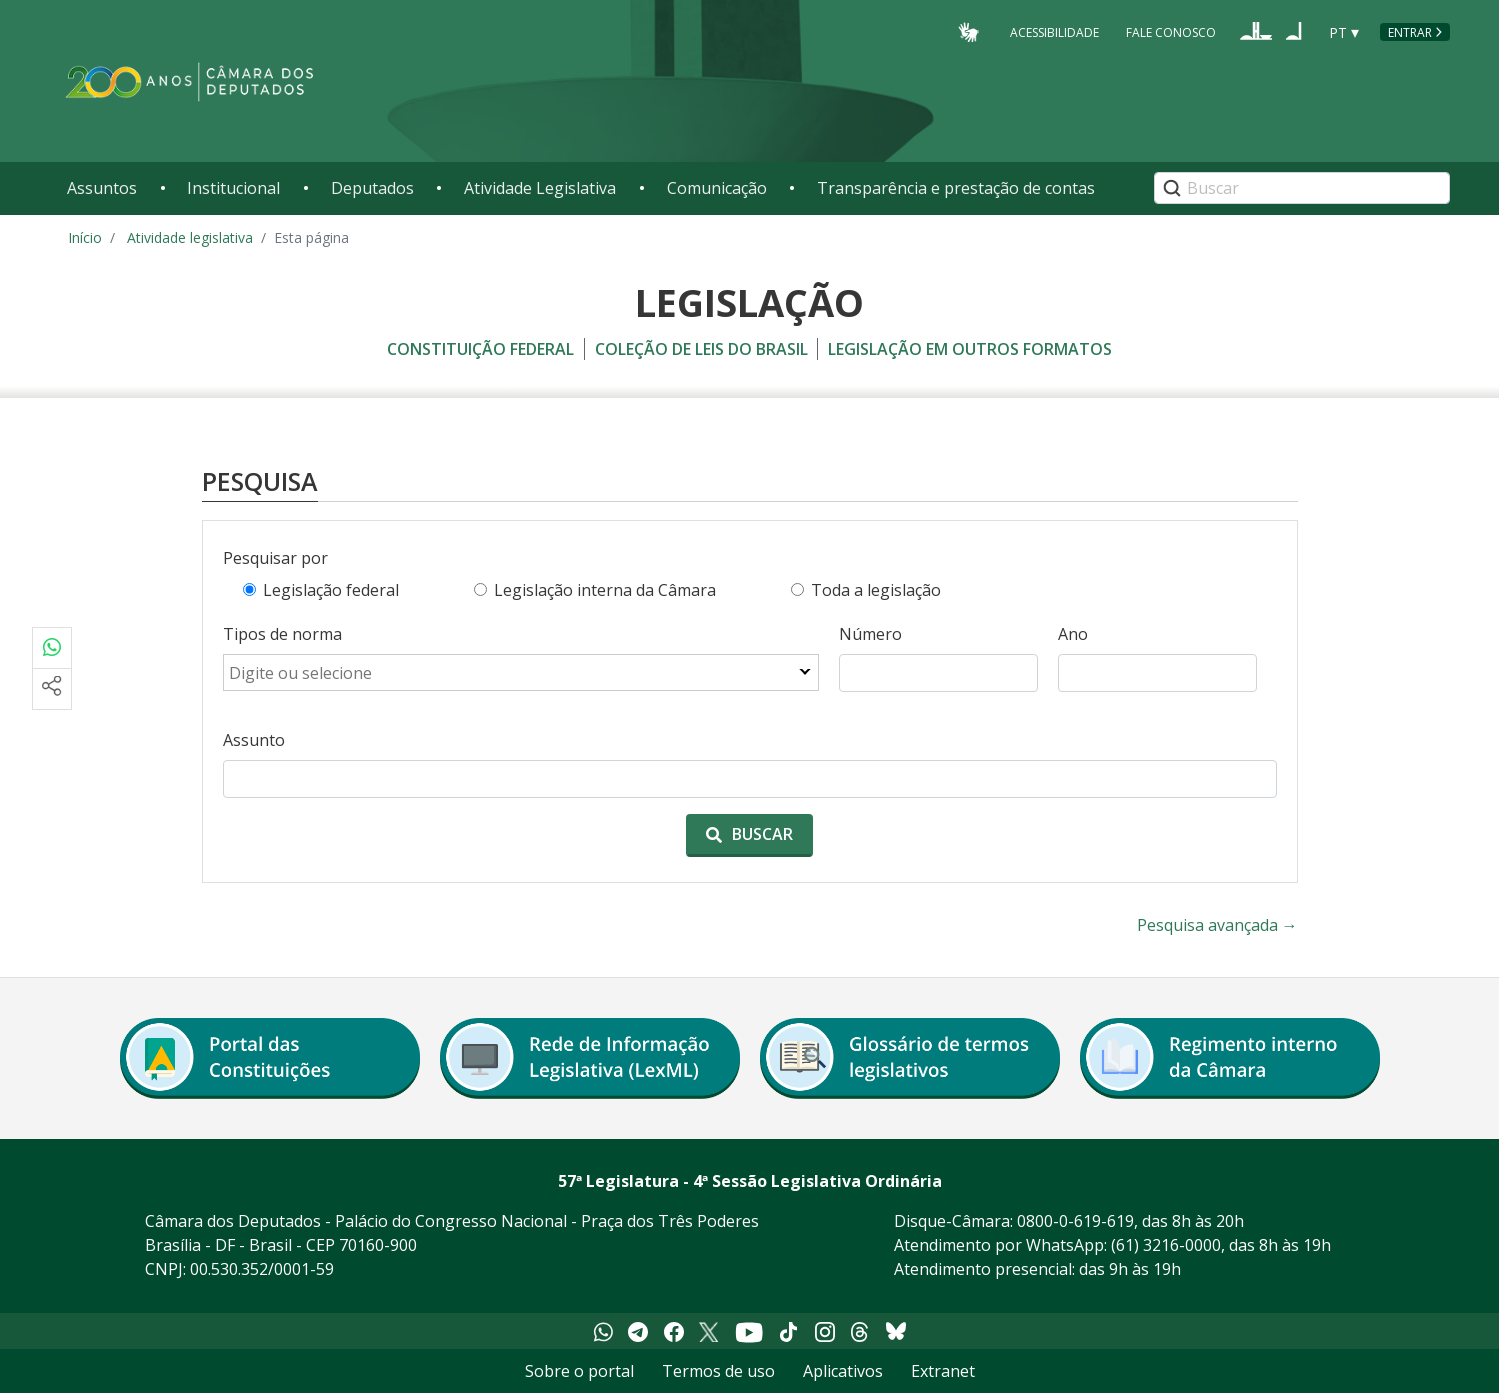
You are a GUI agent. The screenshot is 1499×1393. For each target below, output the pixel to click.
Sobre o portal (579, 1371)
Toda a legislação (876, 590)
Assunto (254, 740)
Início (85, 237)
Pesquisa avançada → (1217, 925)
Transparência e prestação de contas (956, 188)
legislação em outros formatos (970, 349)
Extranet (943, 1371)
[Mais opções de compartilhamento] (52, 689)
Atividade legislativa (190, 237)
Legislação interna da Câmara (605, 590)
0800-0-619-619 (1075, 1221)
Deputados (372, 188)
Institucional (233, 188)
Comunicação (717, 188)
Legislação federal (331, 590)
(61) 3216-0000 (1166, 1245)
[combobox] (521, 673)
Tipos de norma (282, 634)
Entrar (1410, 32)
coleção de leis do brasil (701, 349)
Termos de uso (718, 1371)
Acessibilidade (1054, 31)
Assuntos (102, 188)
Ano (1073, 634)
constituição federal (480, 349)
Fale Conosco (1171, 31)
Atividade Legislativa (540, 188)
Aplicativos (843, 1371)
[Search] (1302, 188)
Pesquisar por (275, 558)
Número (870, 634)
